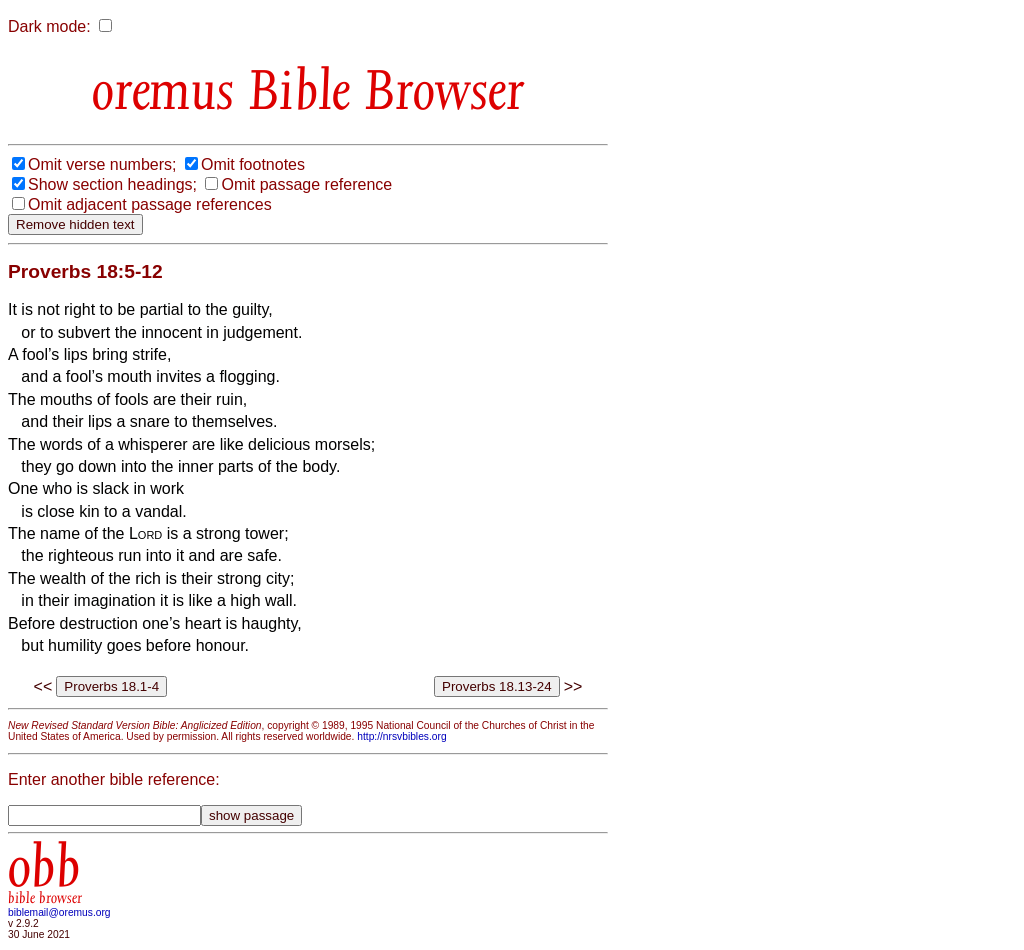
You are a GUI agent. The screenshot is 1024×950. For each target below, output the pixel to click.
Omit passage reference (306, 184)
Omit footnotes (253, 164)
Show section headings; (112, 184)
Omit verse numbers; (102, 164)
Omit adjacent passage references (150, 204)
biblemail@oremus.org (59, 912)
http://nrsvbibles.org (401, 736)
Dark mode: (49, 26)
